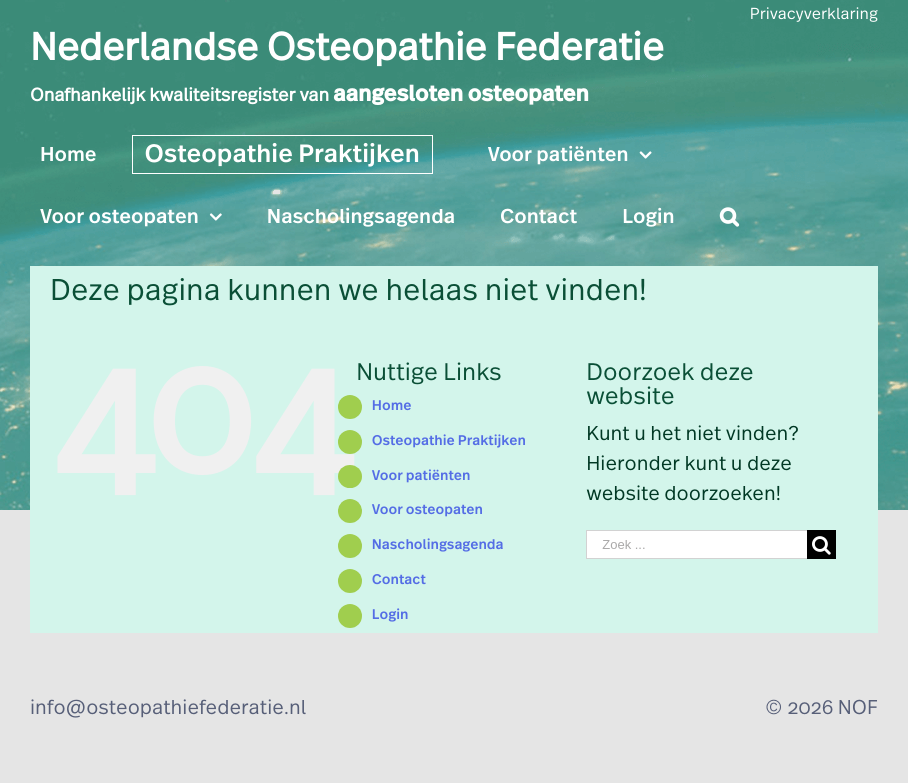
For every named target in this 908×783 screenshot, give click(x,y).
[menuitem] (81, 152)
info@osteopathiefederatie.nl (168, 708)
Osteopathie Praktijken (449, 441)
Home (392, 406)
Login (390, 615)
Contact (399, 580)
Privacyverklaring (814, 15)
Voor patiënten (421, 476)
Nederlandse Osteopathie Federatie (347, 49)
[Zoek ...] (696, 544)
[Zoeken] (729, 217)
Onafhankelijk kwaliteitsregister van (309, 96)
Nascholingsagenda (438, 545)
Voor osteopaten (427, 510)
